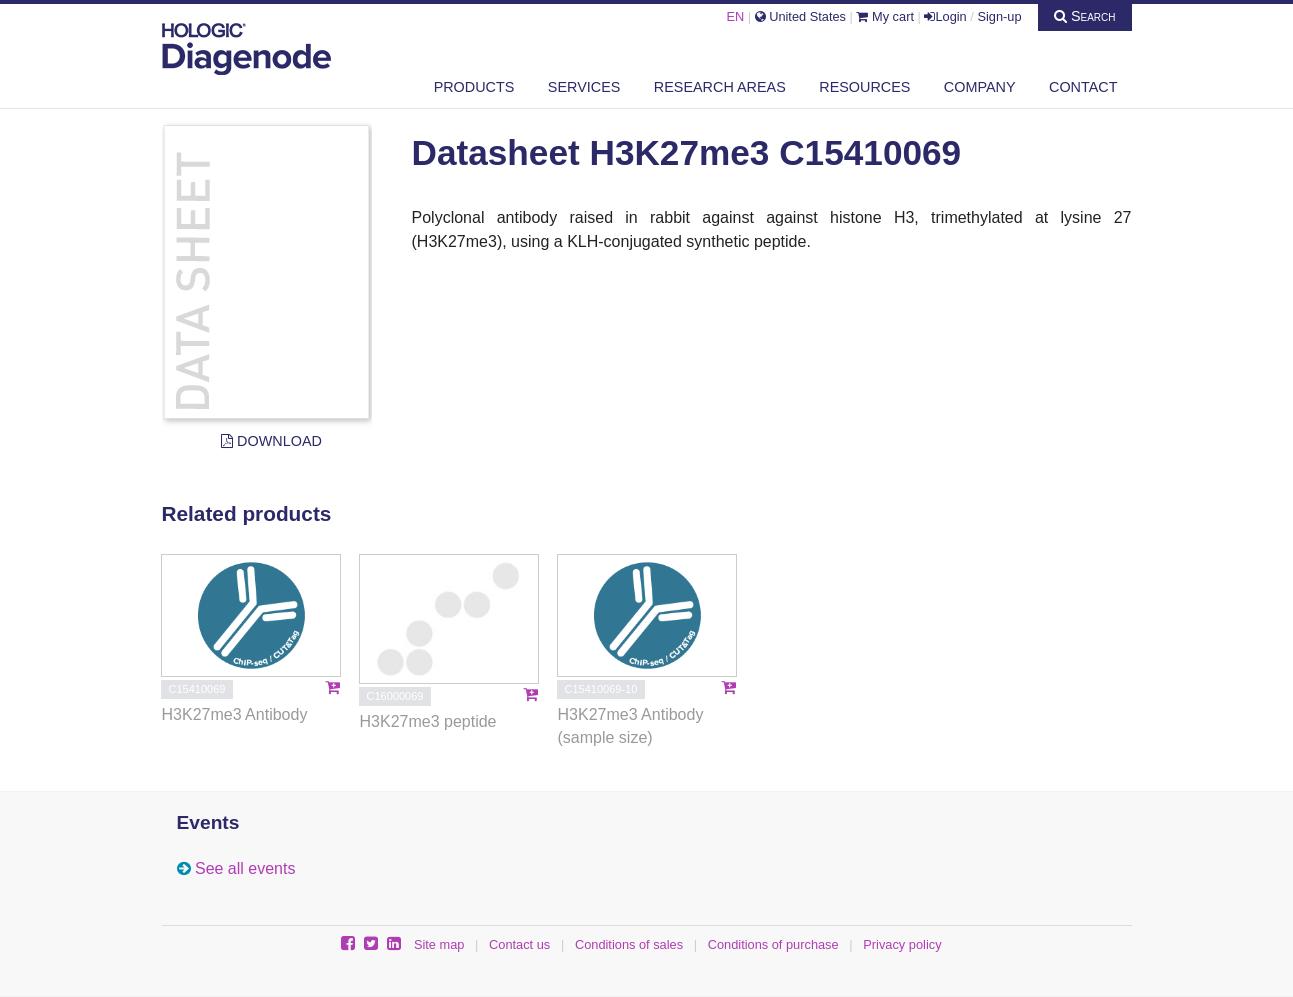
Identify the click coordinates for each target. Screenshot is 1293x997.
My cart (885, 16)
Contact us (519, 944)
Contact (1083, 87)
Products (474, 87)
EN (735, 16)
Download (271, 441)
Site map (439, 944)
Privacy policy (902, 944)
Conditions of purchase (773, 944)
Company (980, 87)
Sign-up (999, 16)
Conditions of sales (629, 944)
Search (1085, 16)
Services (584, 87)
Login (945, 16)
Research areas (720, 87)
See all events (245, 868)
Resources (864, 87)
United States (800, 16)
